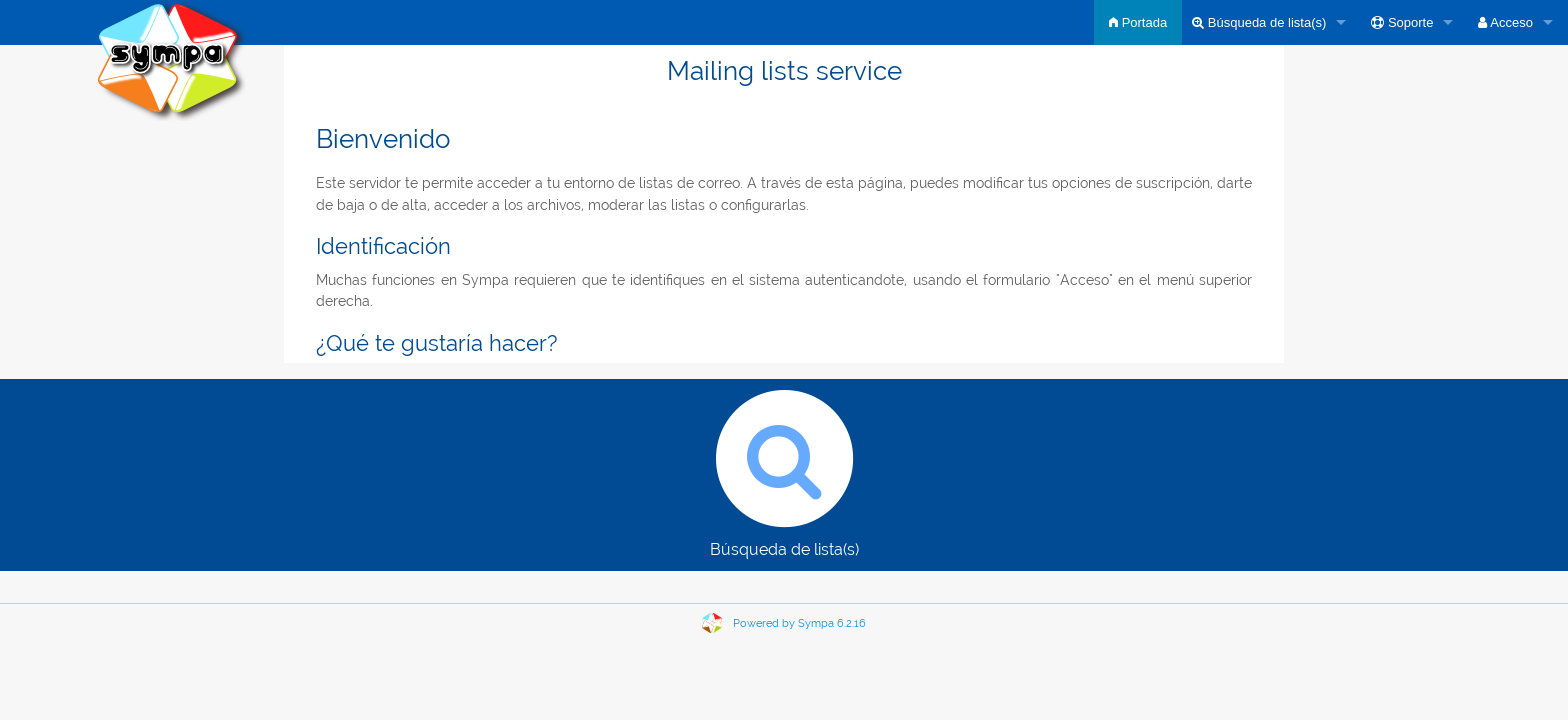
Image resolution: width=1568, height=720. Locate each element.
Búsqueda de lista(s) (1259, 22)
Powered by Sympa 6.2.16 (799, 623)
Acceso (1505, 22)
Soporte (1402, 22)
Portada (1138, 22)
